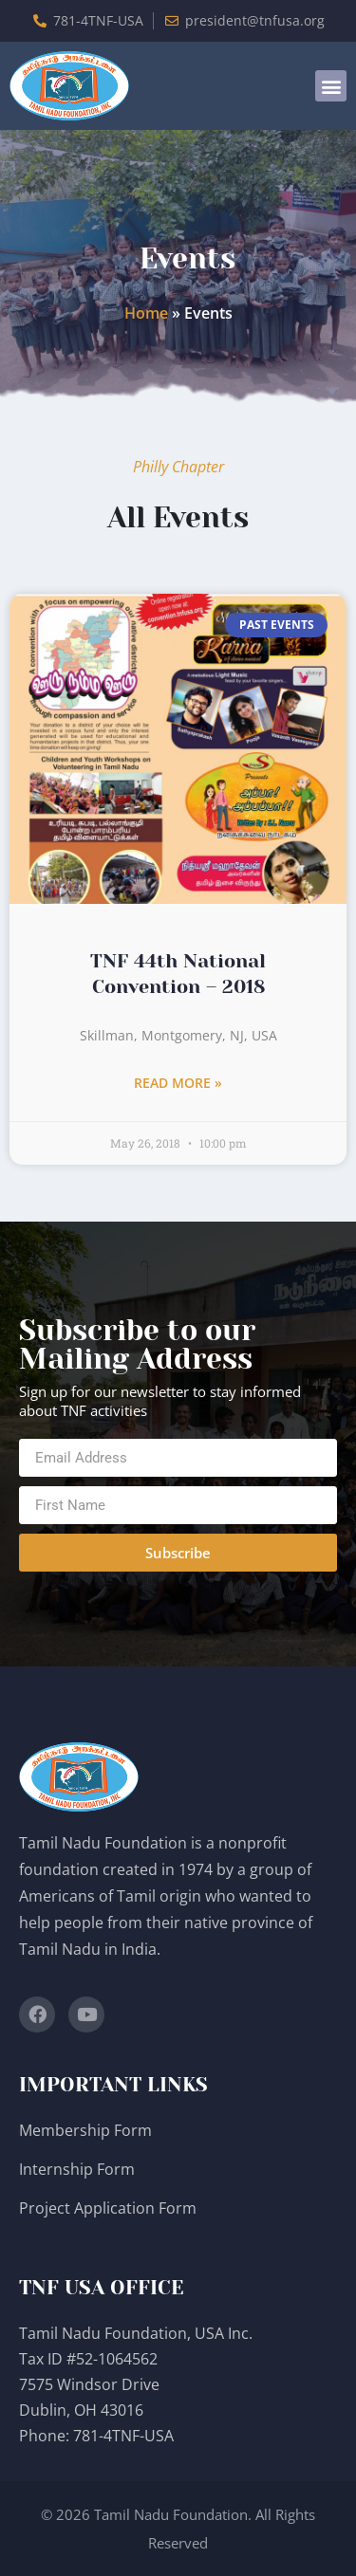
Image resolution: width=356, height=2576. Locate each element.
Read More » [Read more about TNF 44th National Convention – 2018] (178, 1083)
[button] (331, 85)
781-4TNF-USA (123, 2435)
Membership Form (85, 2130)
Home (146, 313)
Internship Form (77, 2169)
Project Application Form (108, 2208)
